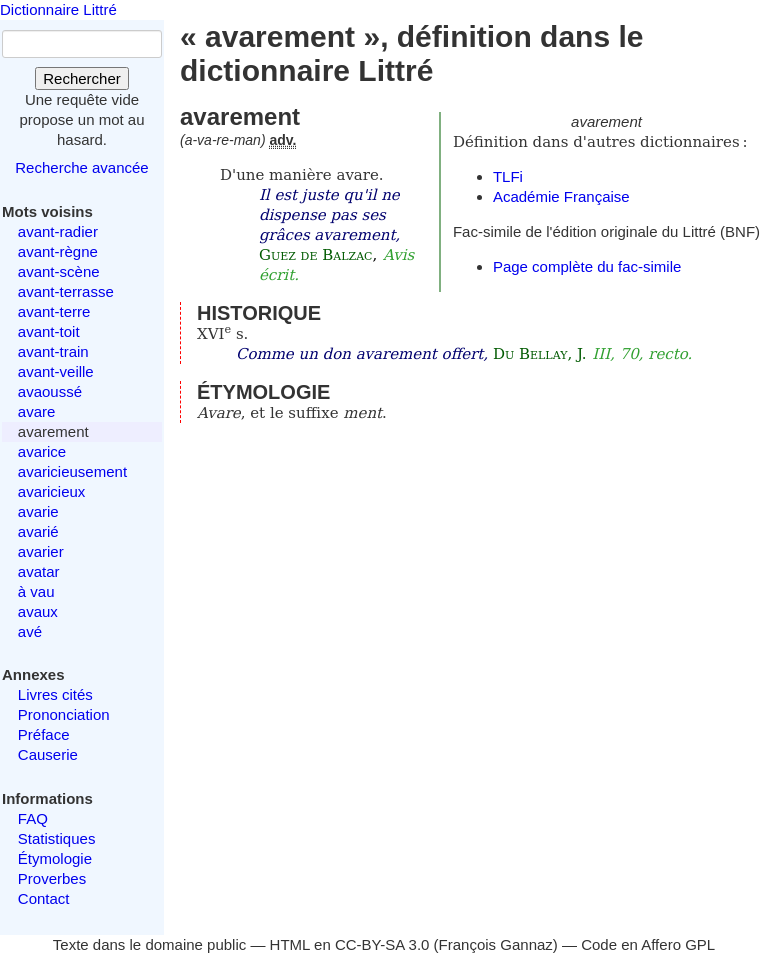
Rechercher (82, 78)
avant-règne (58, 251)
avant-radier (58, 231)
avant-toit (49, 331)
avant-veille (56, 371)
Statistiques (57, 838)
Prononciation (64, 714)
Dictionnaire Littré (58, 9)
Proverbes (52, 878)
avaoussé (50, 391)
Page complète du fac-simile (587, 266)
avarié (38, 531)
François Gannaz (496, 944)
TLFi (508, 176)
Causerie (48, 754)
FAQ (33, 818)
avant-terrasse (66, 291)
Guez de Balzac (316, 255)
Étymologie (55, 858)
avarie (38, 511)
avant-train (53, 351)
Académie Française (561, 196)
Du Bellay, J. (540, 354)
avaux (38, 611)
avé (30, 631)
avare (37, 411)
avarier (41, 551)
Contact (44, 898)
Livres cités (55, 694)
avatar (39, 571)
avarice (42, 451)
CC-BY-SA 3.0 (382, 944)
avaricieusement (72, 471)
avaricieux (52, 491)
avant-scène (59, 271)
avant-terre (54, 311)
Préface (44, 734)
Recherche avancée (81, 167)
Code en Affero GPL (648, 944)
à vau (36, 591)
